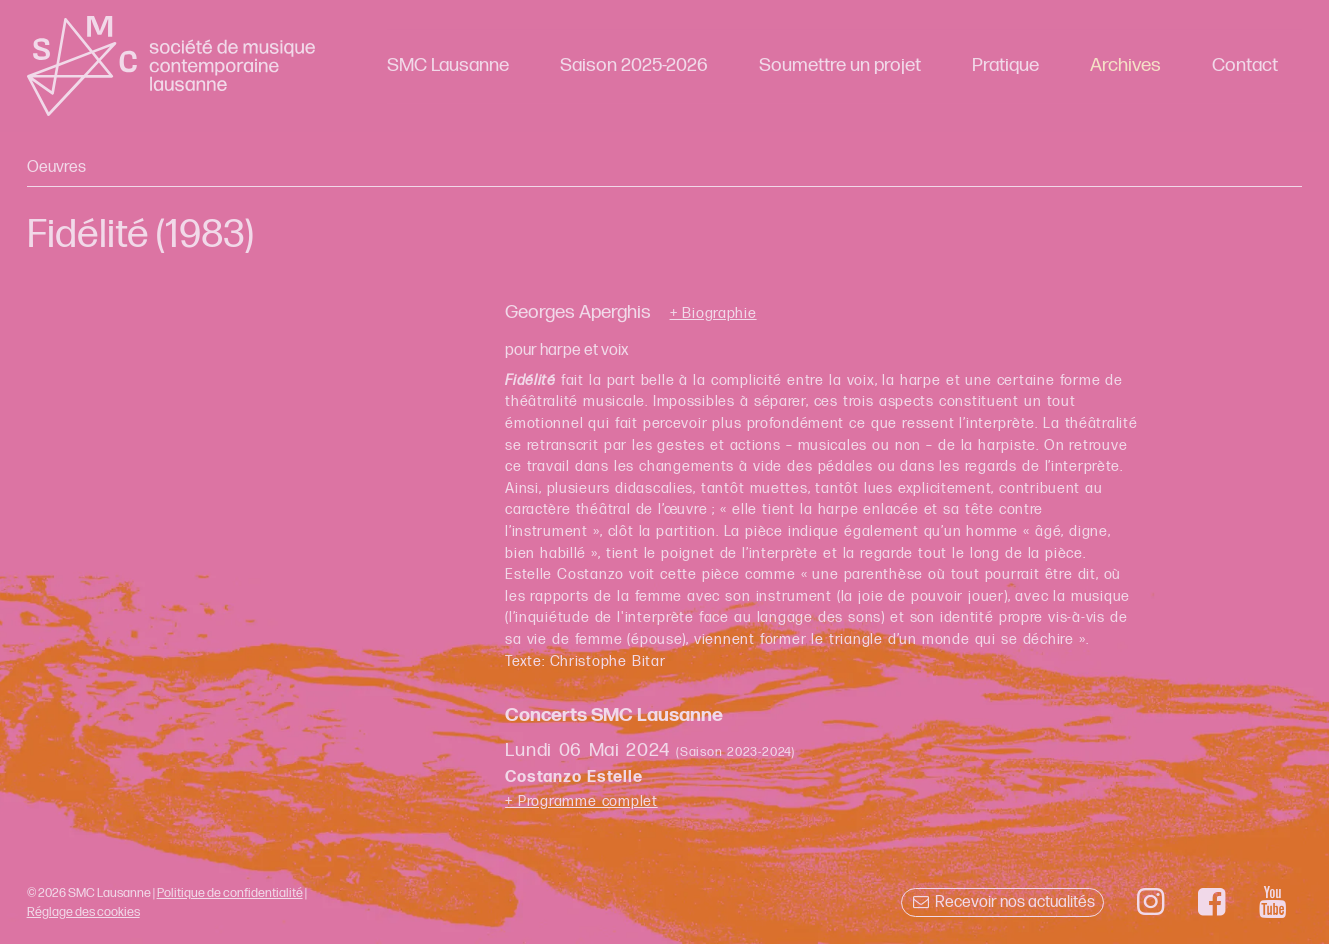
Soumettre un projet (840, 65)
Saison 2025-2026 (634, 65)
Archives (1125, 65)
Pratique (1005, 65)
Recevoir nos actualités (1002, 902)
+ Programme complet (581, 801)
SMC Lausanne (448, 65)
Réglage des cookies (83, 912)
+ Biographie (713, 314)
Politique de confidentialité (230, 893)
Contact (1245, 65)
